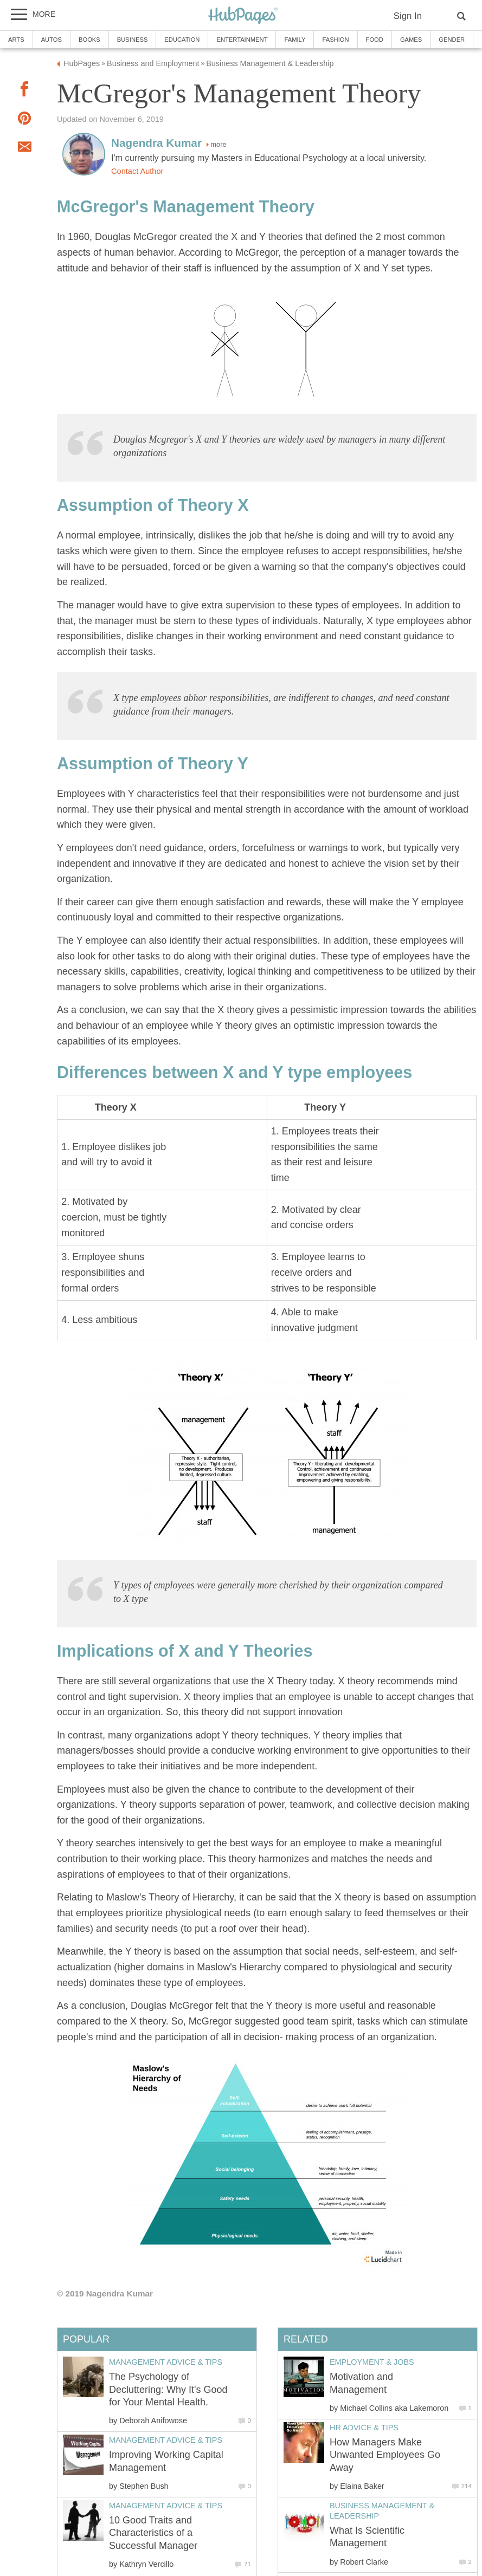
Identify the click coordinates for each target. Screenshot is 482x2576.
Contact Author (137, 171)
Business (132, 39)
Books (89, 39)
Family (294, 39)
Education (182, 39)
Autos (51, 39)
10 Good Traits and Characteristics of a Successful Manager (153, 2533)
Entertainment (241, 39)
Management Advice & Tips (165, 2362)
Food (374, 39)
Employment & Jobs (372, 2362)
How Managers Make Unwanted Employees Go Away (385, 2455)
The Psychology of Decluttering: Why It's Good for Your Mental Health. (168, 2389)
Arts (16, 39)
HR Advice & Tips (364, 2427)
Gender (452, 39)
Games (411, 39)
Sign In (408, 16)
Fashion (335, 39)
